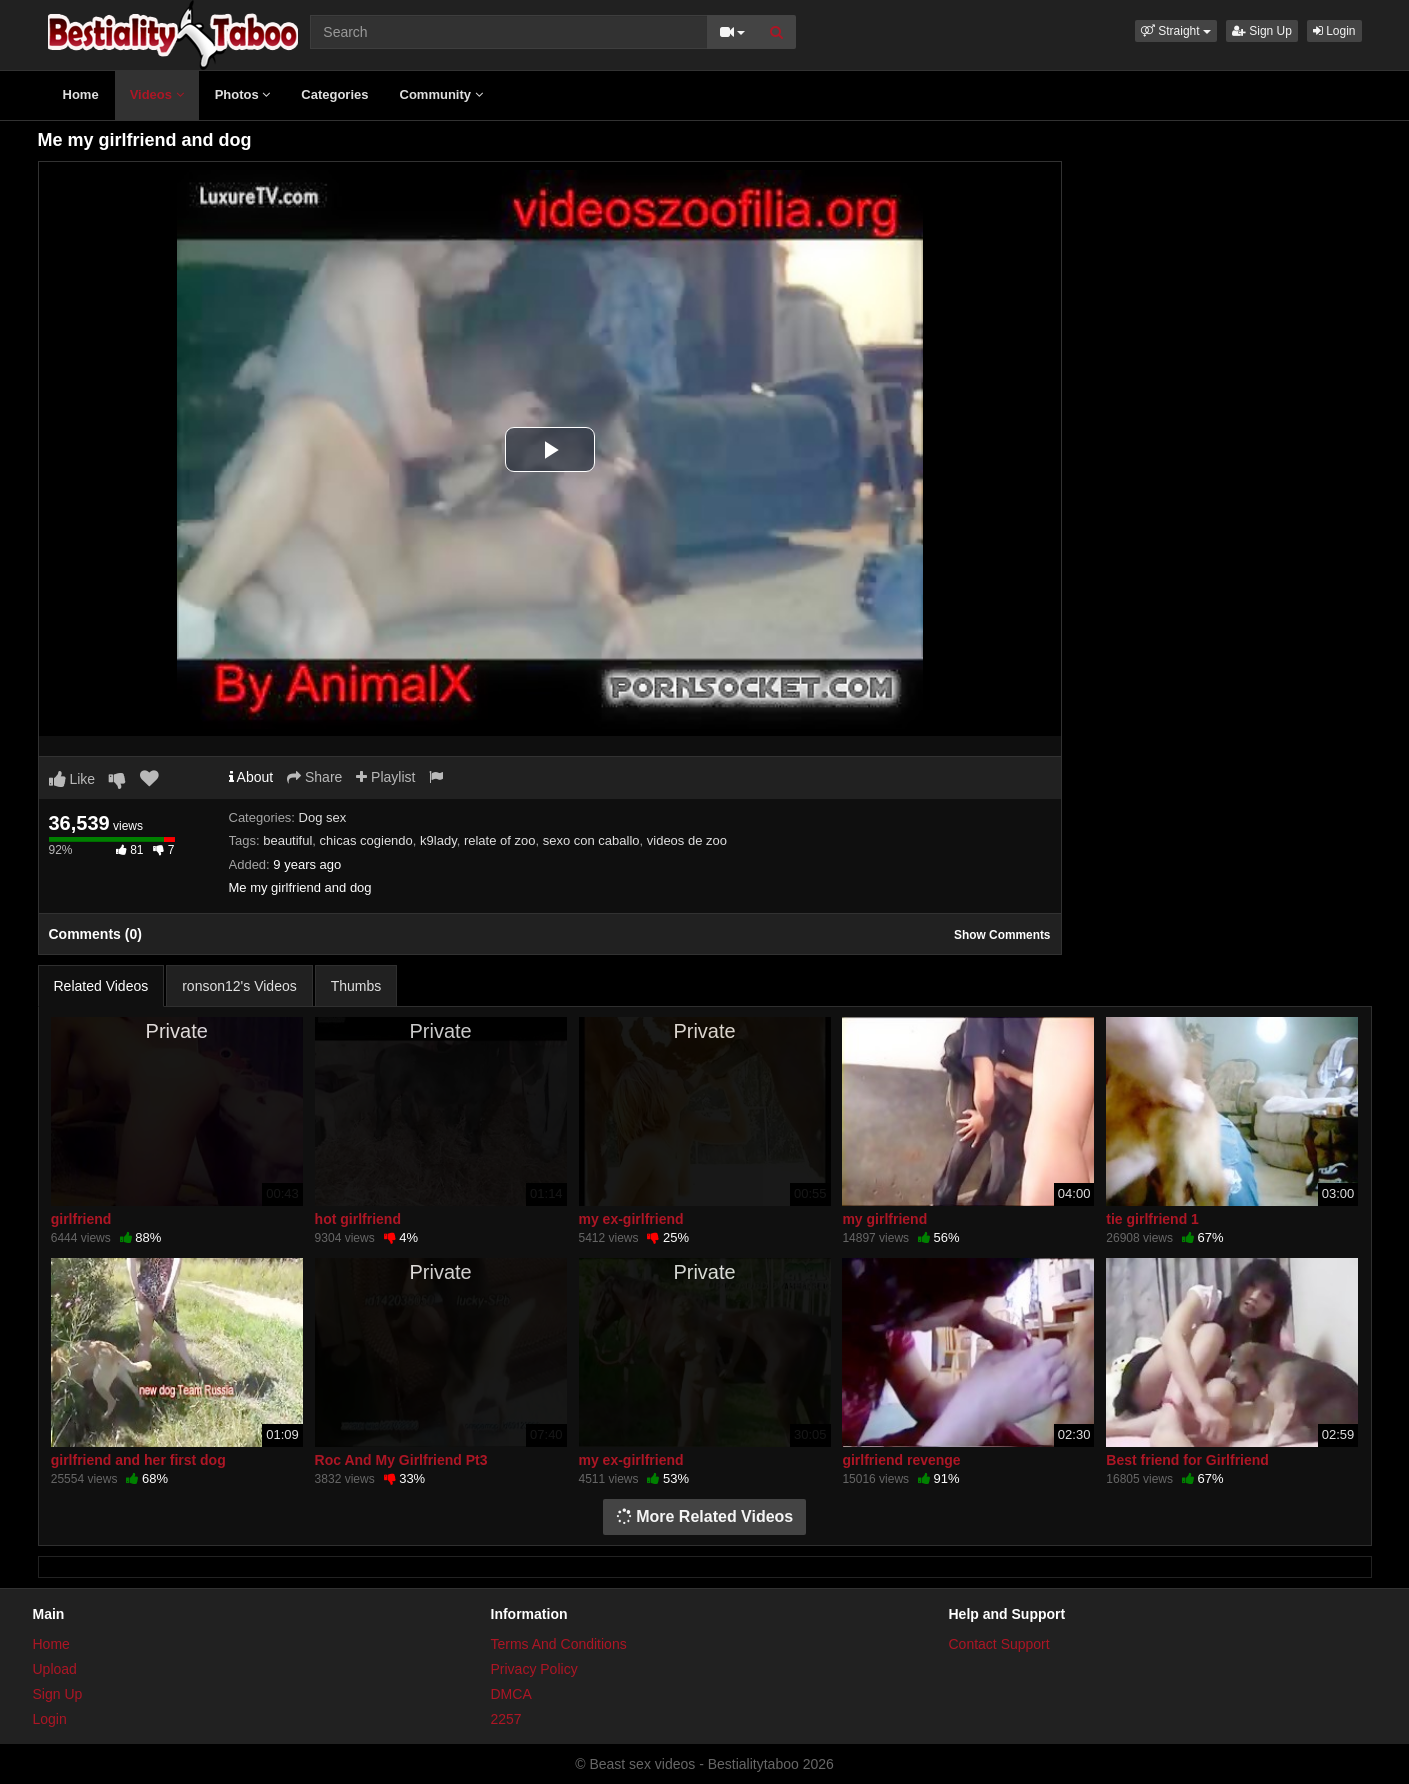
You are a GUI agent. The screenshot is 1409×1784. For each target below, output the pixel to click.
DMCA (511, 1694)
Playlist (385, 777)
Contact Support (999, 1644)
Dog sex (323, 817)
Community (441, 94)
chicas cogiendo (366, 840)
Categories (334, 94)
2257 (506, 1719)
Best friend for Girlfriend (1187, 1460)
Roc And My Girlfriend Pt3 (401, 1460)
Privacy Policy (534, 1669)
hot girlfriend (358, 1219)
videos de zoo (687, 840)
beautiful (287, 840)
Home (81, 94)
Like (72, 779)
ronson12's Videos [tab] (239, 986)
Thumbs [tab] (356, 986)
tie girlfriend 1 (1152, 1219)
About (251, 777)
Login (1334, 31)
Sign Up (1262, 31)
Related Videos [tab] (101, 986)
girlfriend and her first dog (138, 1460)
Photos (243, 94)
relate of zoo (500, 840)
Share (314, 777)
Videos (157, 94)
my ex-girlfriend (631, 1219)
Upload (55, 1669)
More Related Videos (705, 1516)
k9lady (438, 840)
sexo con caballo (591, 840)
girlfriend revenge (901, 1460)
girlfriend (81, 1219)
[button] (1176, 31)
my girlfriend (884, 1219)
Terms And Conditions (559, 1644)
